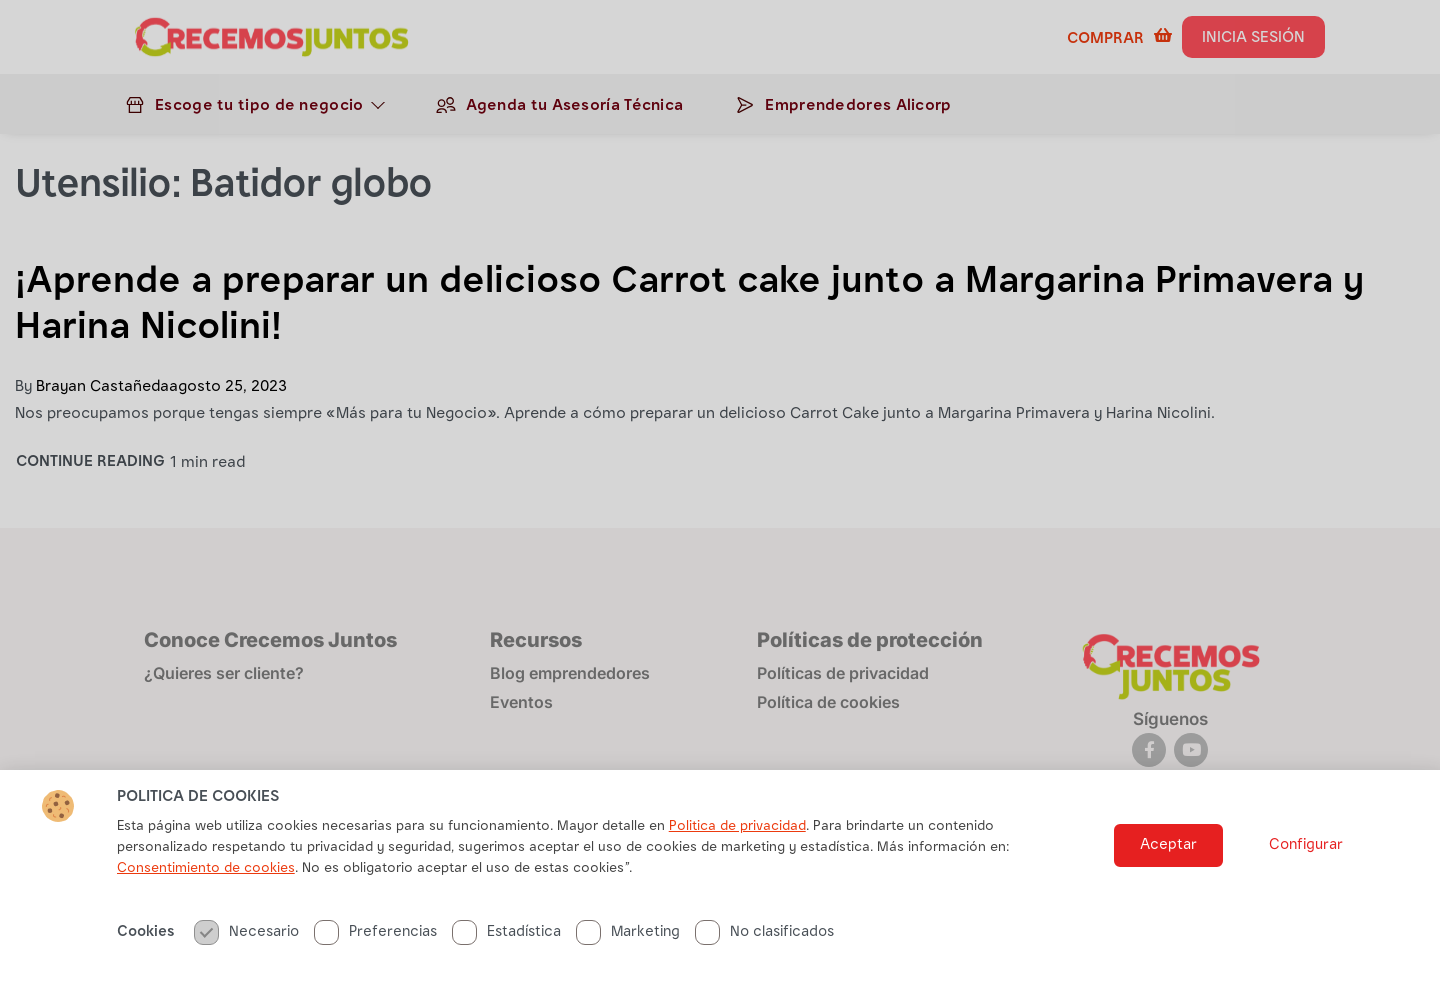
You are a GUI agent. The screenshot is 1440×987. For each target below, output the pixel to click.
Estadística (506, 933)
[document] (720, 493)
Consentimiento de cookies (206, 870)
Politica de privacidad (737, 828)
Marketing (628, 933)
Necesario (246, 933)
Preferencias (375, 933)
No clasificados (764, 933)
